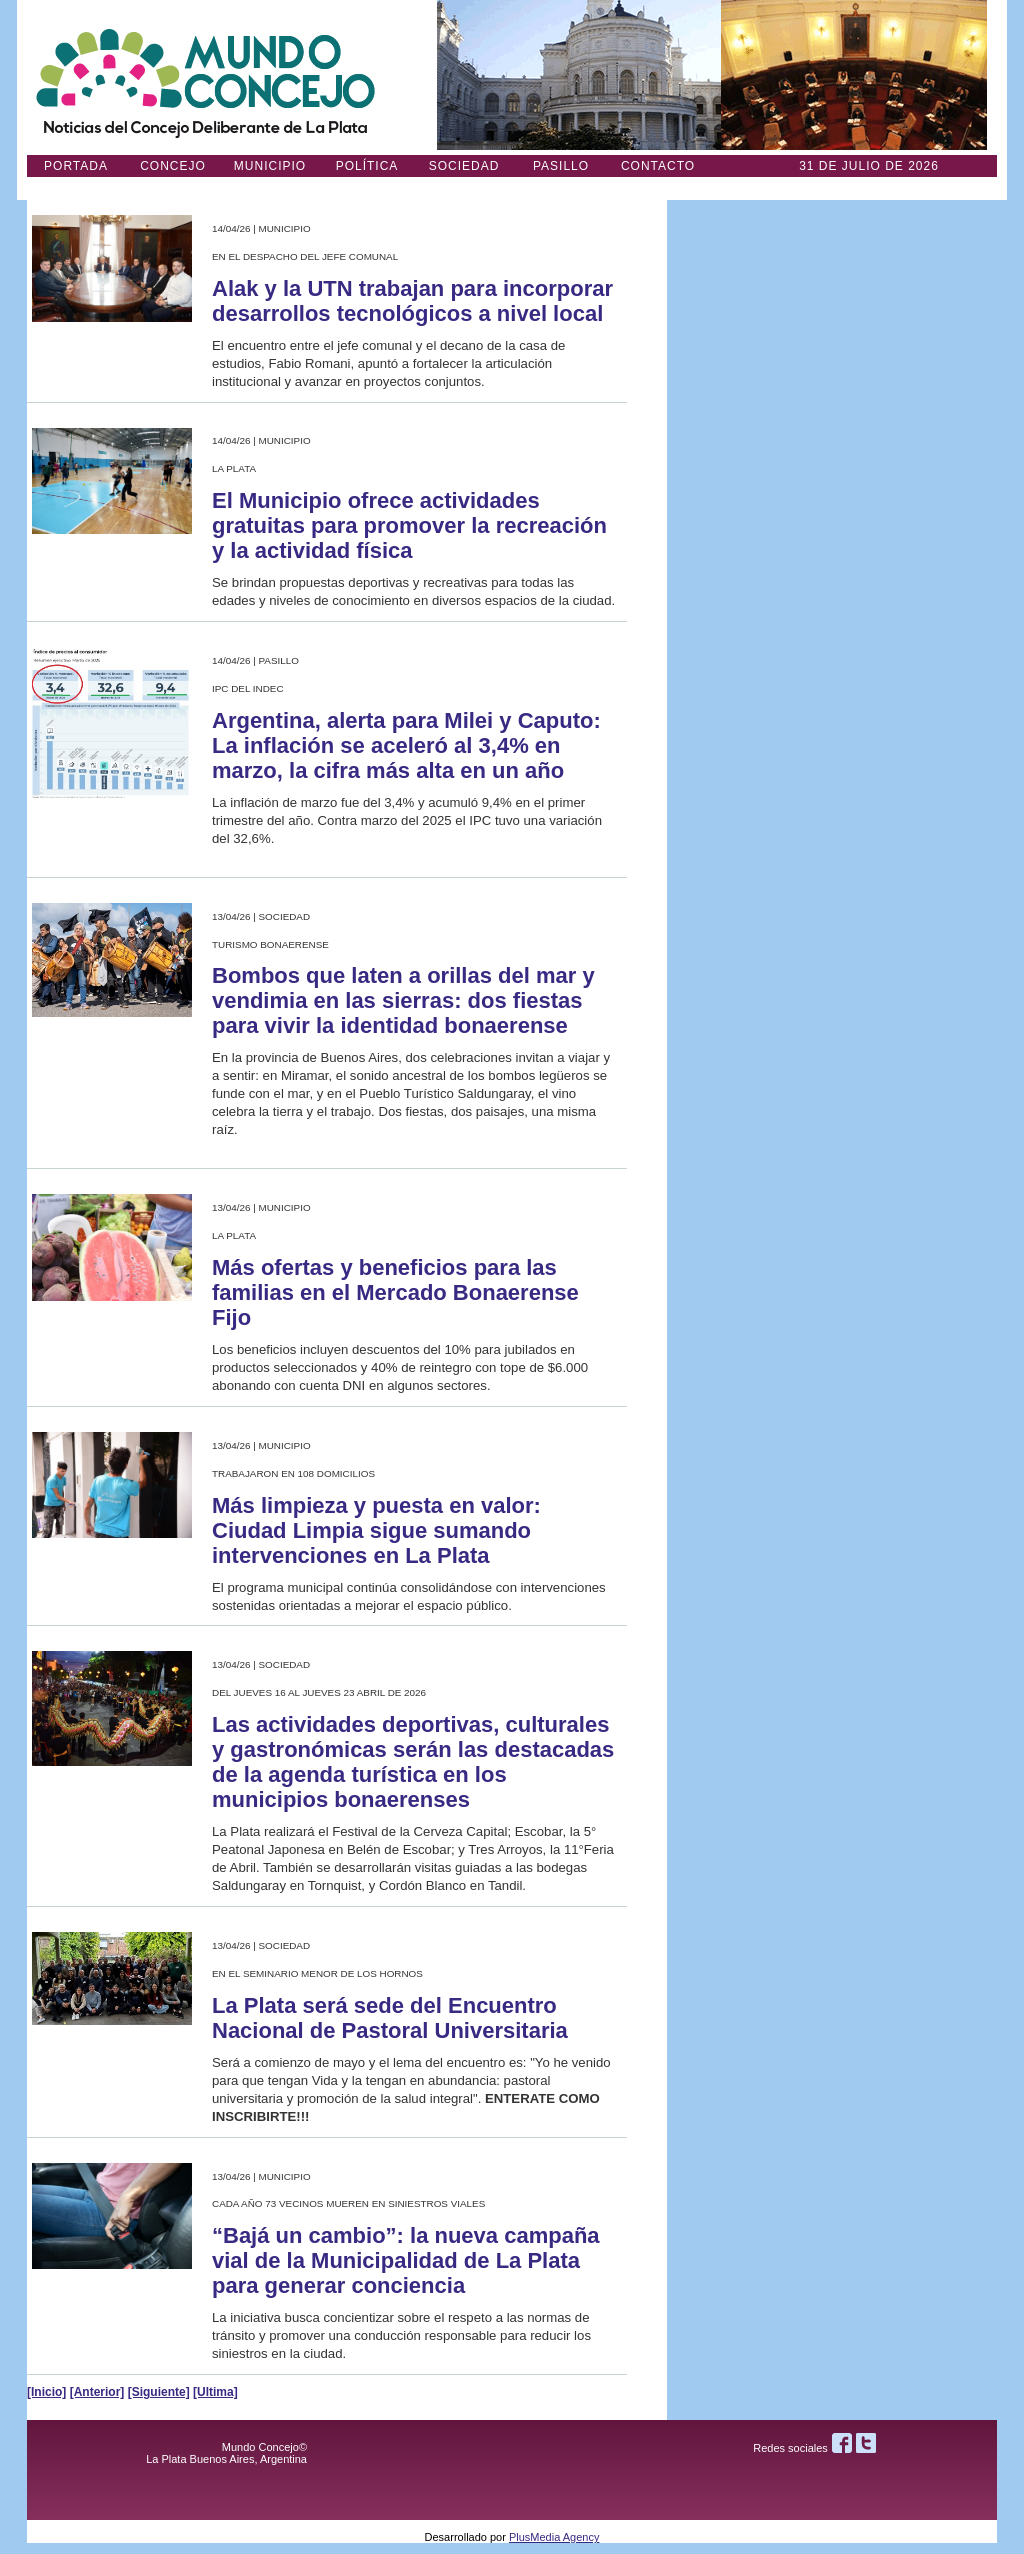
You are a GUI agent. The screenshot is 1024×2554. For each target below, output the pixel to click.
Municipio (270, 166)
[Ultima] (215, 2392)
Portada (76, 166)
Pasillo (561, 166)
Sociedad (464, 166)
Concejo (173, 166)
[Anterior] (97, 2392)
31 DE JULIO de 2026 (869, 166)
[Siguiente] (159, 2392)
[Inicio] (46, 2392)
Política (367, 166)
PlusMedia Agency (554, 2537)
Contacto (658, 166)
